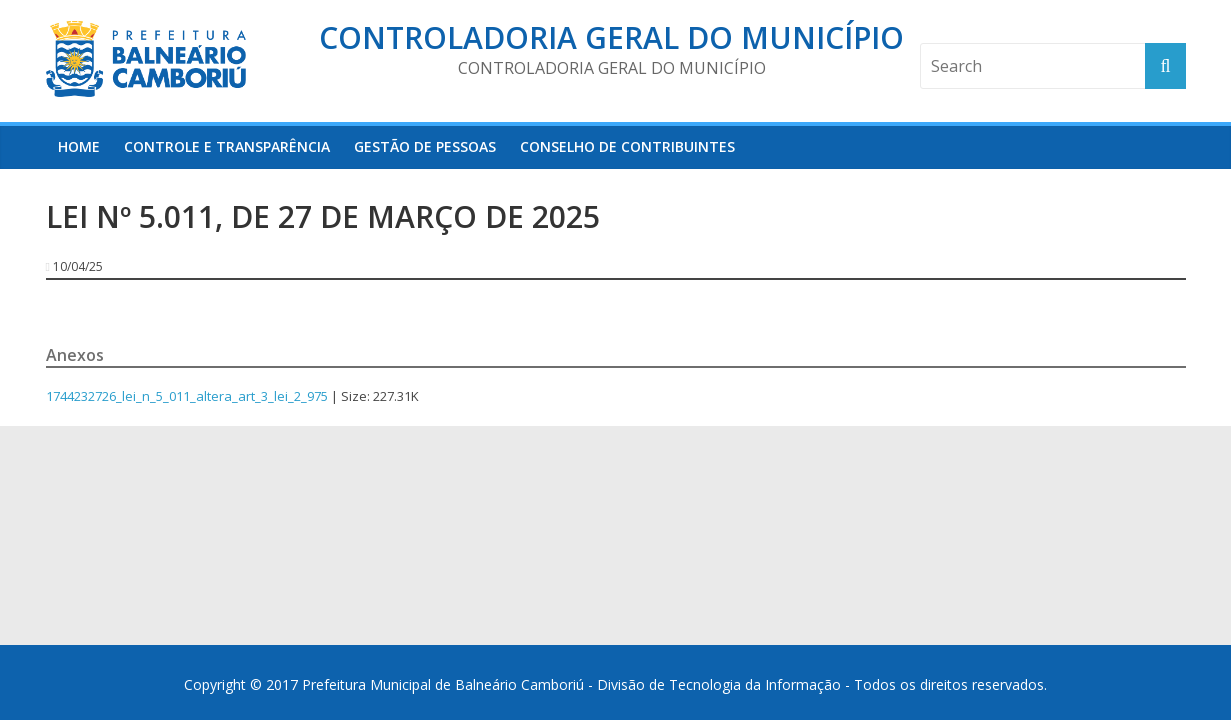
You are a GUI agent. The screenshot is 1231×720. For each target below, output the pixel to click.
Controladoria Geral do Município (611, 37)
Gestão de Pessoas (425, 146)
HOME (79, 146)
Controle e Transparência (227, 146)
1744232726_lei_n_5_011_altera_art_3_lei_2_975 (187, 396)
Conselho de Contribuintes (627, 146)
